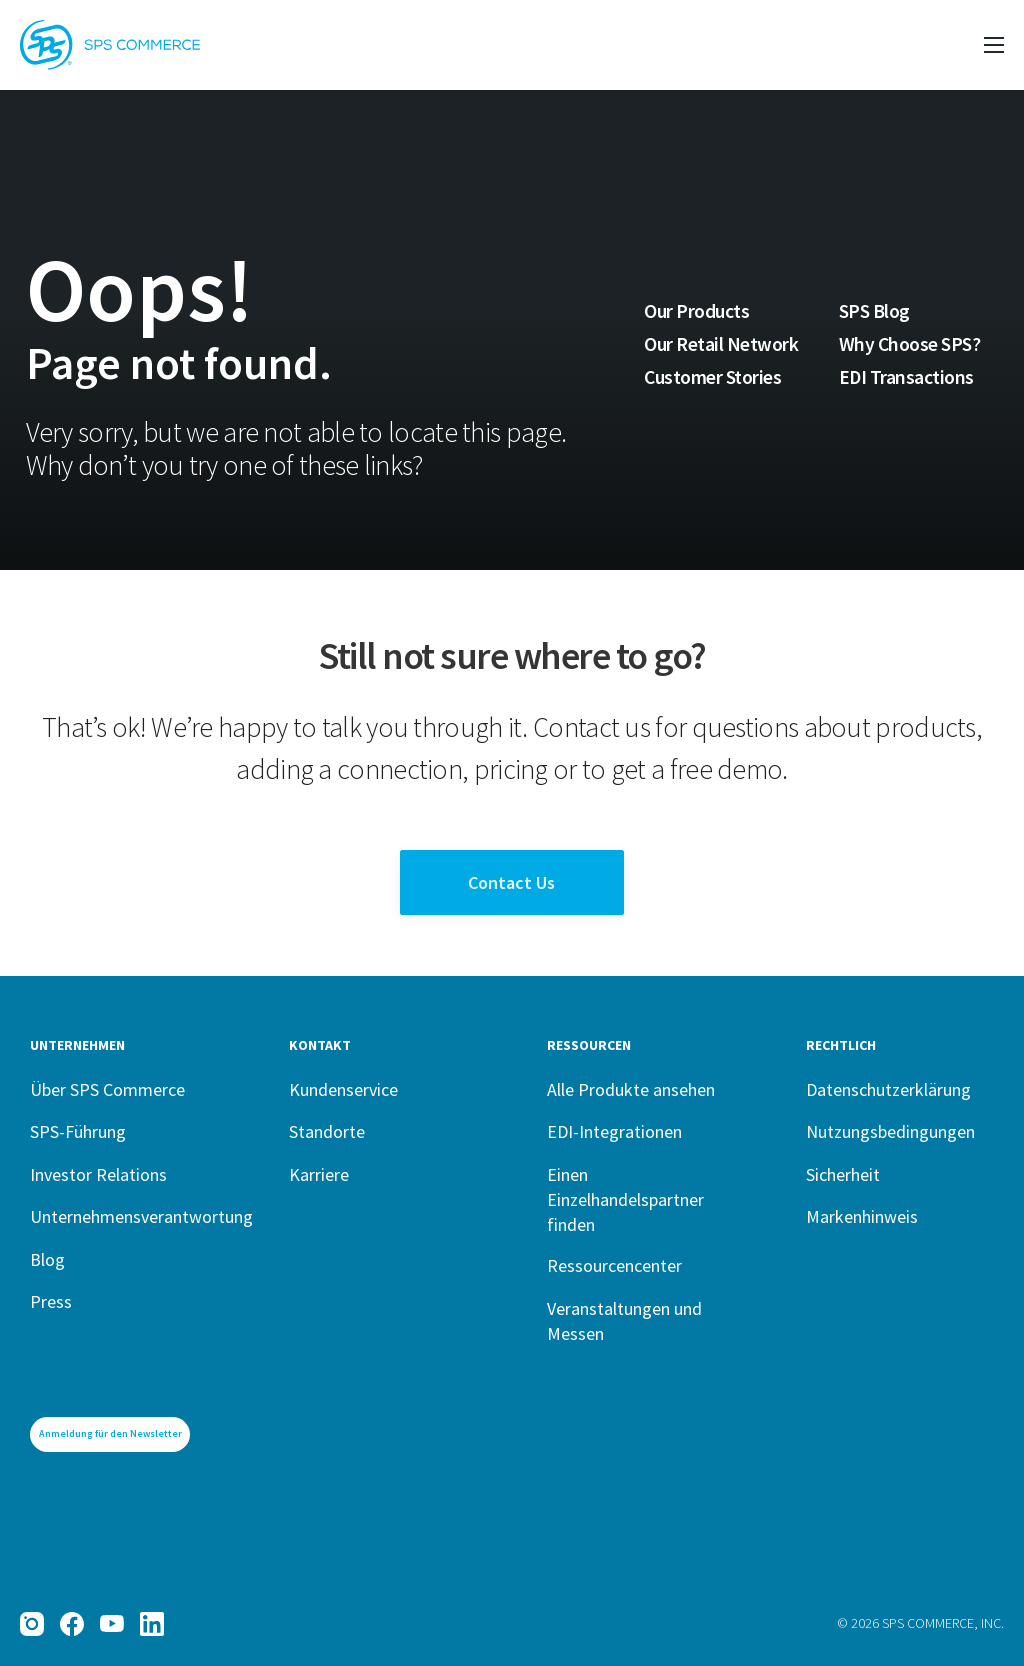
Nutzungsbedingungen (890, 1131)
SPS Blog (874, 311)
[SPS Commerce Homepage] (110, 45)
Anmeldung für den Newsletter (110, 1433)
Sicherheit (843, 1174)
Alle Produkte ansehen (631, 1089)
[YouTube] (112, 1624)
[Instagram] (32, 1624)
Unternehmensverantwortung (141, 1216)
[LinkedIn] (152, 1624)
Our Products (696, 311)
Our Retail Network (721, 344)
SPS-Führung (78, 1131)
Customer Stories (712, 377)
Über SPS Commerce (107, 1089)
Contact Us (511, 882)
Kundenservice (343, 1089)
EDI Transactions (906, 377)
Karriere (319, 1174)
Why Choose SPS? (910, 344)
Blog (47, 1259)
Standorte (327, 1131)
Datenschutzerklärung (888, 1089)
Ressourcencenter (614, 1265)
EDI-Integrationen (614, 1131)
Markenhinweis (862, 1216)
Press (51, 1301)
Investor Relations (98, 1174)
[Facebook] (72, 1624)
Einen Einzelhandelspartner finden (625, 1199)
